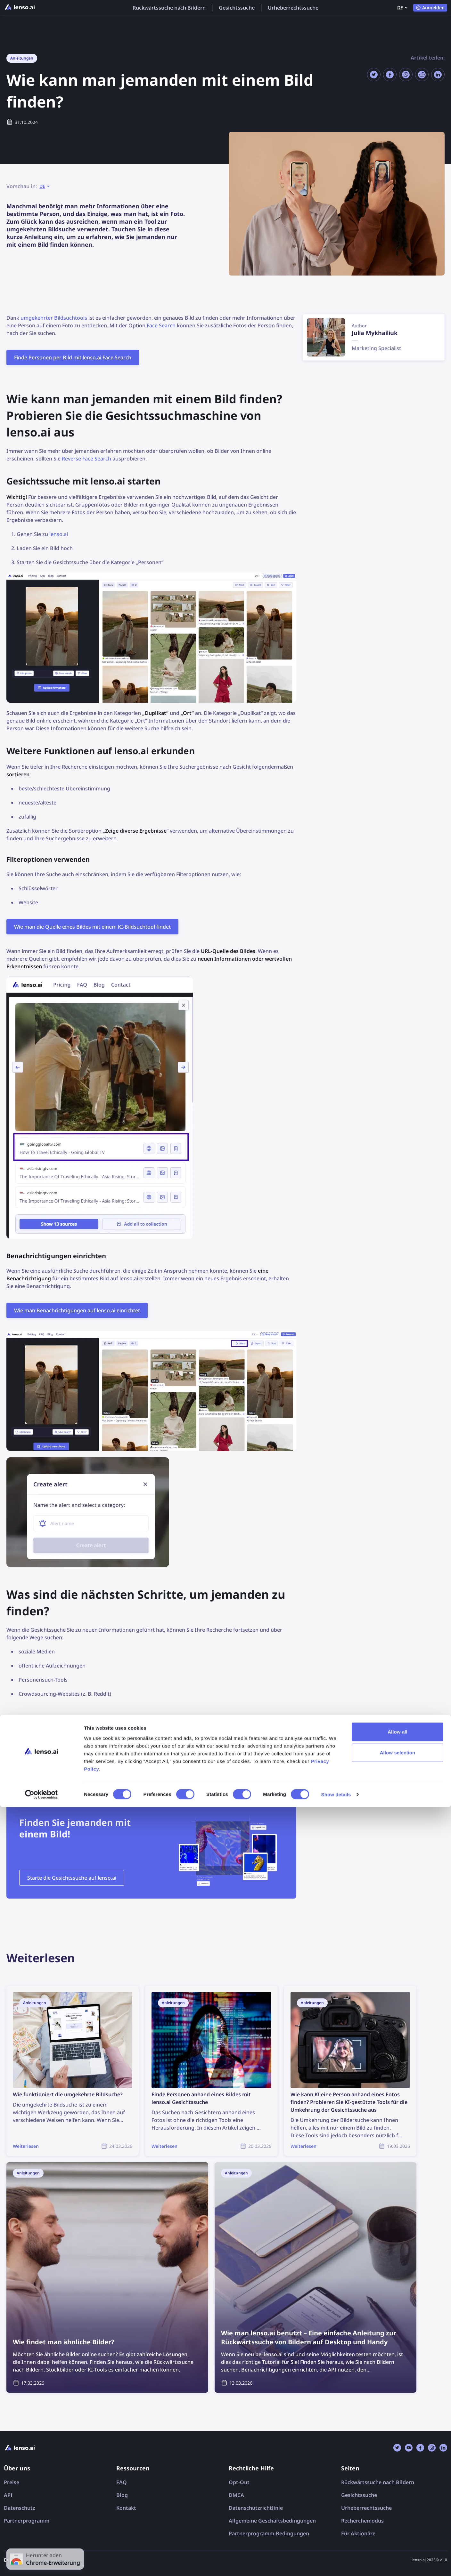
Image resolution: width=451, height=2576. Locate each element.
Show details (336, 2563)
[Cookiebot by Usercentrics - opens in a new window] (41, 2563)
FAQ (121, 2482)
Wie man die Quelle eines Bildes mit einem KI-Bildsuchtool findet (92, 926)
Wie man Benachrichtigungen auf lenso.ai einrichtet (77, 1310)
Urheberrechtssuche (293, 7)
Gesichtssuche (237, 7)
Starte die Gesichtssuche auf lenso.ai (71, 1877)
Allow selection (397, 2521)
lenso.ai (58, 534)
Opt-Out (239, 2482)
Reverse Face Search (86, 458)
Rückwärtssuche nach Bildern (169, 7)
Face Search (161, 325)
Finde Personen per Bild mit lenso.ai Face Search (72, 357)
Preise (11, 2482)
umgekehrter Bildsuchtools (53, 317)
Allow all (397, 2500)
